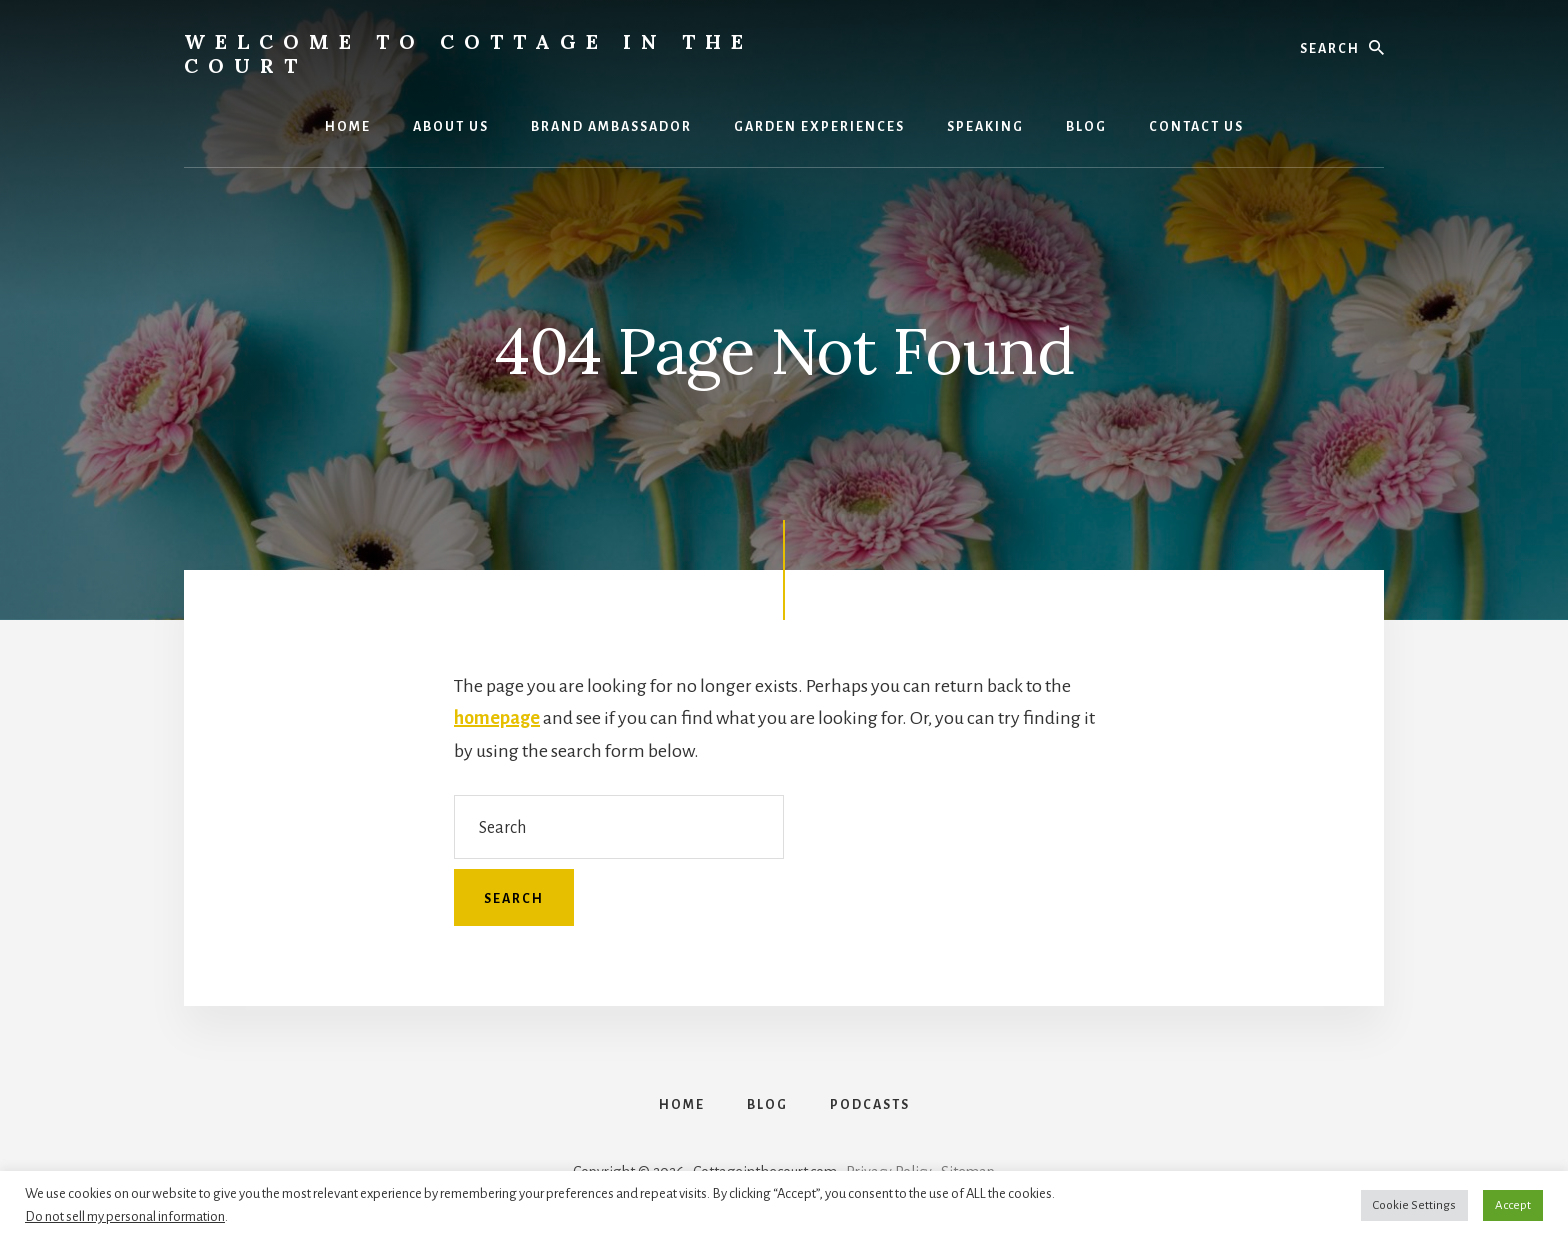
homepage (497, 718)
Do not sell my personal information (125, 1216)
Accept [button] (1513, 1205)
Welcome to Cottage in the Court (468, 53)
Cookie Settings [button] (1414, 1205)
